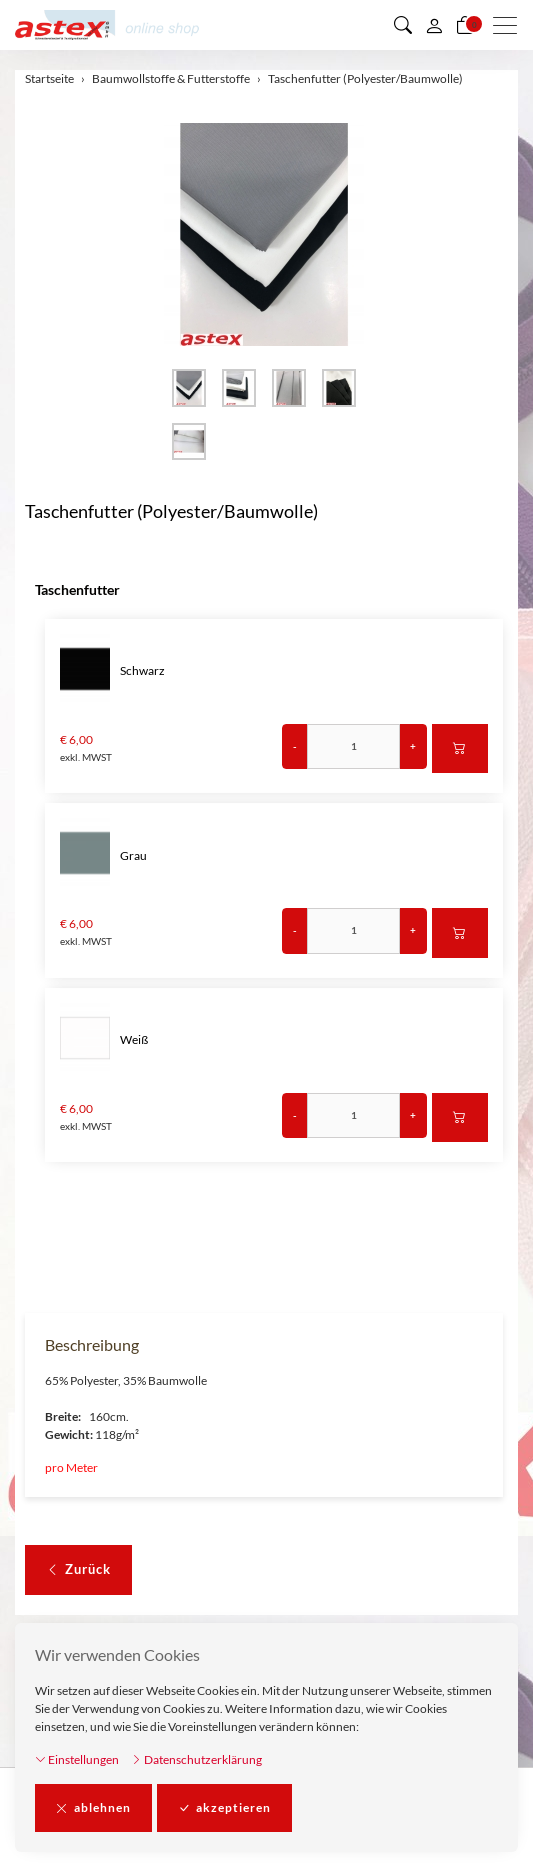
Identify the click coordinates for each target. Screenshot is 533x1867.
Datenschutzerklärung (196, 1759)
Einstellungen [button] (77, 1759)
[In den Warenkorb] (460, 749)
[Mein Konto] (434, 25)
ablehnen (93, 1808)
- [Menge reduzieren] (295, 746)
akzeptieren (224, 1808)
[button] (403, 25)
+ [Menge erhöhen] (413, 746)
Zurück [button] (78, 1570)
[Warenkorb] (465, 25)
